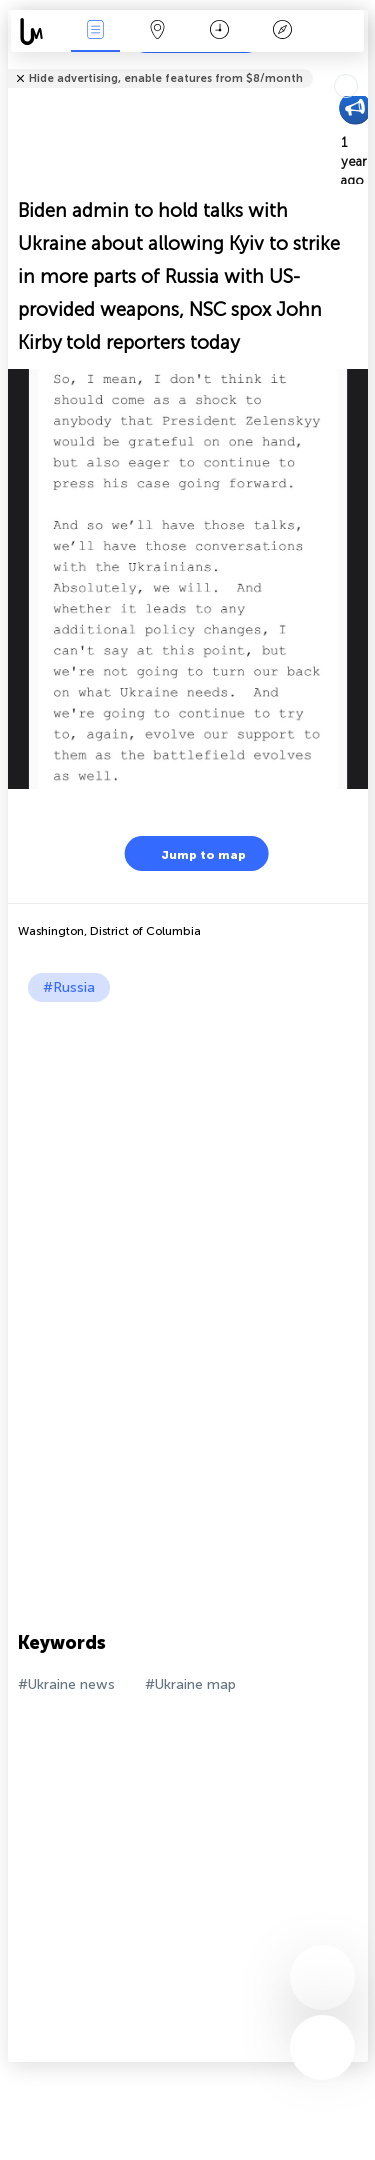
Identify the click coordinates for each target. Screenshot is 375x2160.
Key (282, 31)
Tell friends (359, 65)
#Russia (69, 987)
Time (219, 31)
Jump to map (191, 853)
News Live (95, 31)
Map (158, 31)
